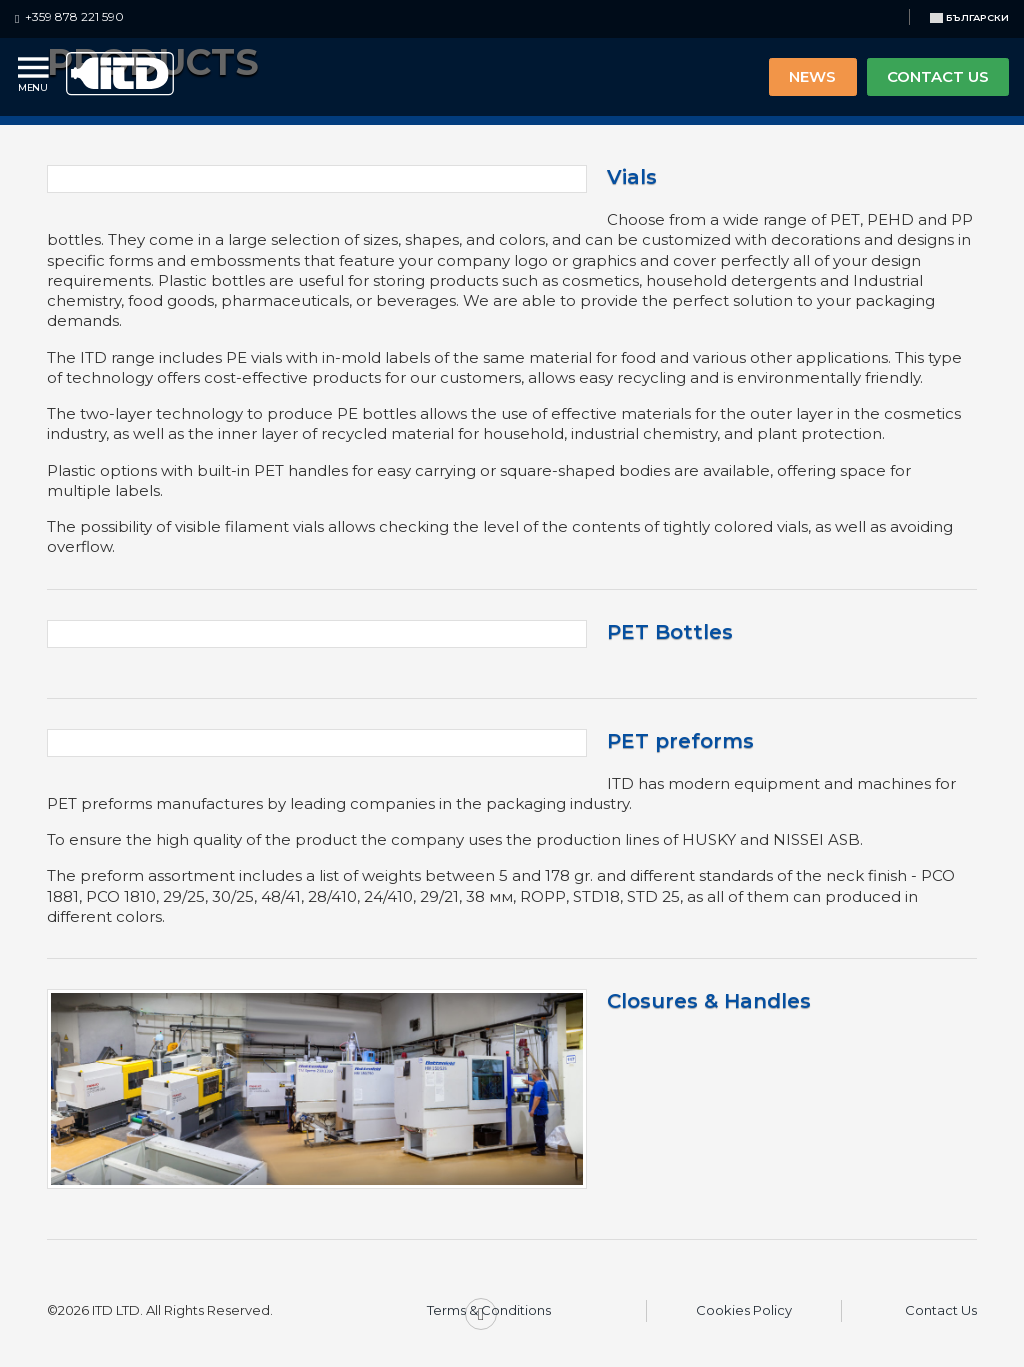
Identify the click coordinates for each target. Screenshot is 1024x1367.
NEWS (812, 76)
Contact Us (941, 1310)
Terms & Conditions (489, 1310)
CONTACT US (938, 76)
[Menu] (35, 76)
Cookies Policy (744, 1310)
